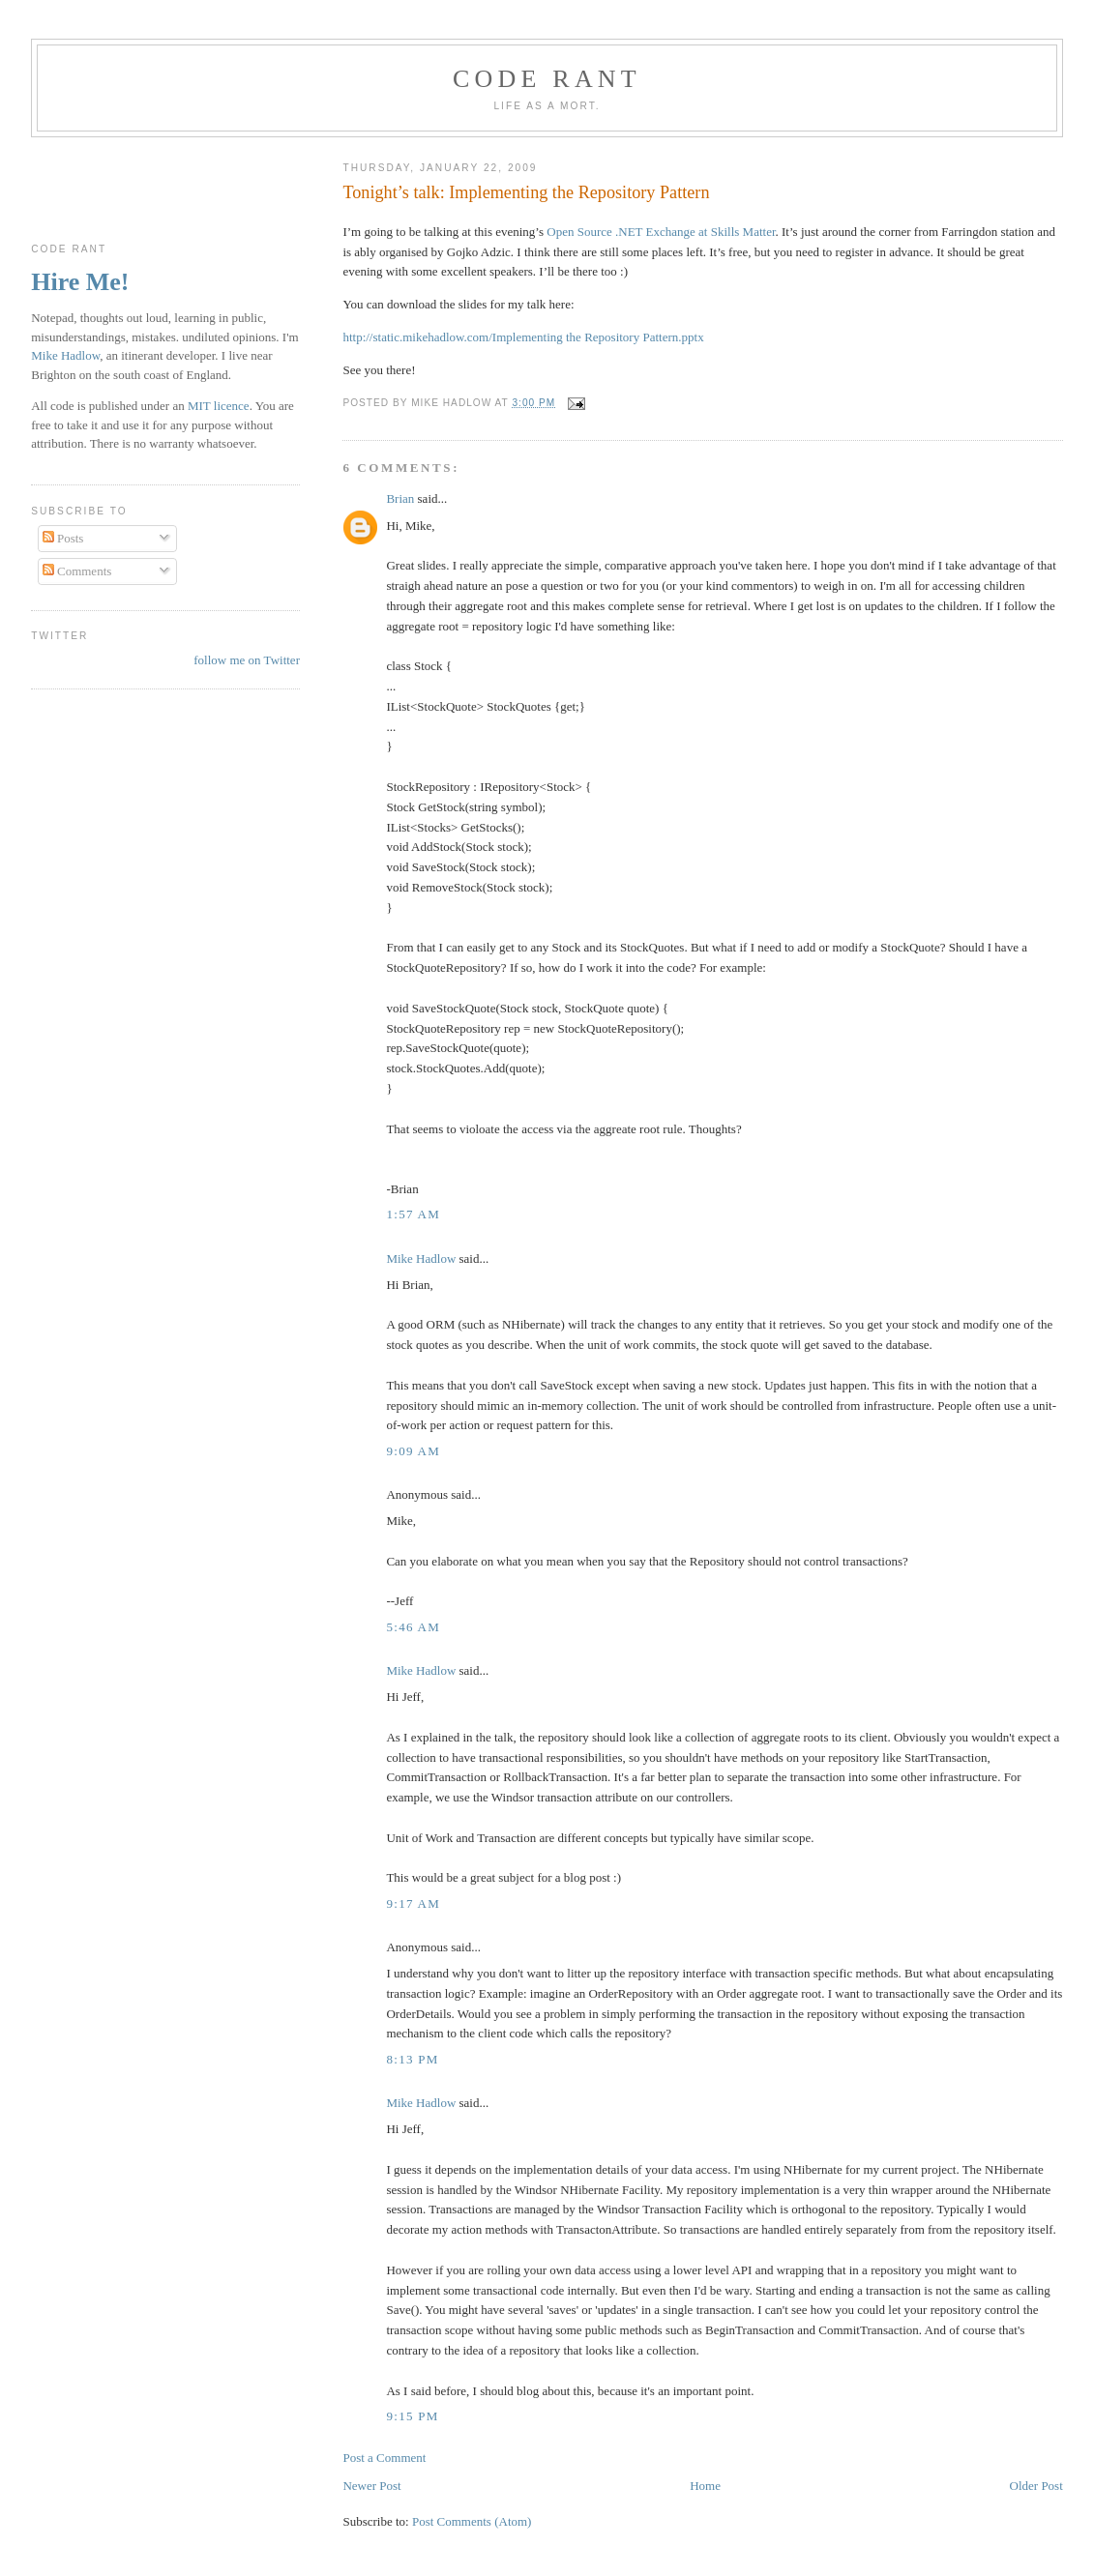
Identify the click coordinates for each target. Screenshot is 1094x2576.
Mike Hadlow (421, 1258)
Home (705, 2485)
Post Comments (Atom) (472, 2521)
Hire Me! (80, 282)
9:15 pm (412, 2416)
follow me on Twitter (246, 660)
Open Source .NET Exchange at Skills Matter (661, 231)
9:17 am (413, 1903)
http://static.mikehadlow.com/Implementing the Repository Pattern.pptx (522, 337)
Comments (77, 571)
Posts (63, 538)
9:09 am (413, 1451)
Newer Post (371, 2485)
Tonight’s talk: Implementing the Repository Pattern (525, 192)
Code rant (547, 79)
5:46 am (413, 1627)
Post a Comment (384, 2457)
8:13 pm (412, 2059)
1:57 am (413, 1214)
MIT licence (219, 405)
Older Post (1036, 2485)
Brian (400, 498)
